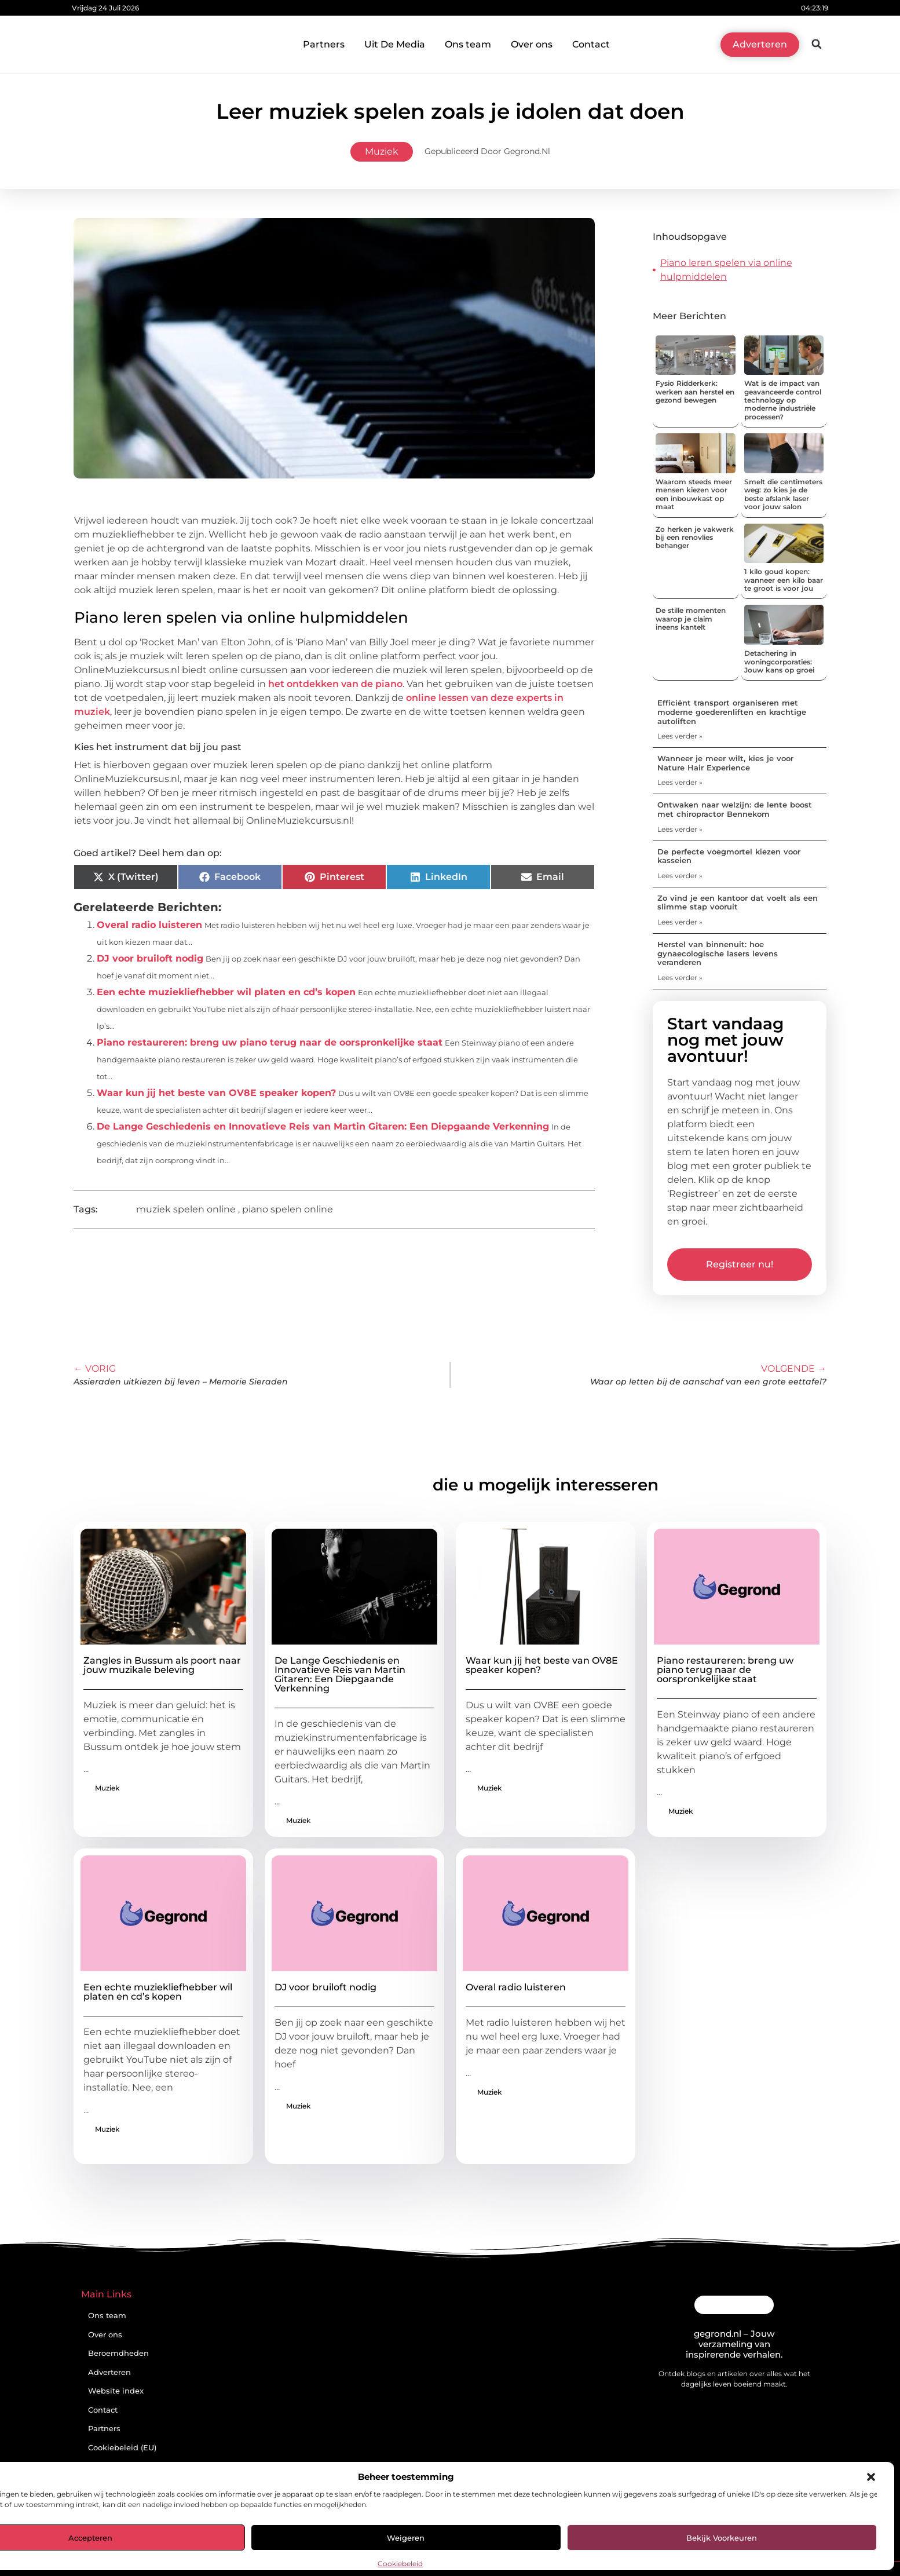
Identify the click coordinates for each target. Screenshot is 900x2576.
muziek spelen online (186, 1209)
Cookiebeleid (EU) (122, 2447)
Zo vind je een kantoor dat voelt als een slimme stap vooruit (737, 902)
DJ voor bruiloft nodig (150, 958)
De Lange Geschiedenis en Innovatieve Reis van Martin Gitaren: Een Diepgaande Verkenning (323, 1126)
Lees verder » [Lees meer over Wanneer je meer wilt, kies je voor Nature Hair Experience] (680, 782)
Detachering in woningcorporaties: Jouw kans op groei (779, 661)
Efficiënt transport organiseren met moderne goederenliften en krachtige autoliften (731, 711)
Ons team (468, 44)
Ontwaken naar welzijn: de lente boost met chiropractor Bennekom (734, 809)
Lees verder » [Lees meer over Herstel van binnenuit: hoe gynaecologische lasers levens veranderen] (680, 977)
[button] (871, 2477)
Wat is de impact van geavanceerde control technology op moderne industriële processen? (782, 400)
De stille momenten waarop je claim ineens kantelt (691, 618)
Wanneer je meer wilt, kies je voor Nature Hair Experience (725, 763)
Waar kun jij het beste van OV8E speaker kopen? (216, 1092)
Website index (116, 2391)
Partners (324, 44)
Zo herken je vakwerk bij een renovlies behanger (695, 537)
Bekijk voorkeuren (721, 2537)
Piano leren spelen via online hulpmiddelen (726, 269)
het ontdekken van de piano (335, 683)
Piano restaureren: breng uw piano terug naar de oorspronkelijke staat (269, 1042)
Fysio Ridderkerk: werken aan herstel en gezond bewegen (695, 391)
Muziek (381, 151)
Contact (591, 44)
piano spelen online (287, 1209)
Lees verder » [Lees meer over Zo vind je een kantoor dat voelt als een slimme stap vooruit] (680, 922)
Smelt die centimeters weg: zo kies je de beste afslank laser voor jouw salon (783, 494)
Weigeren (406, 2537)
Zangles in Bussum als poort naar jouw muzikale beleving (162, 1665)
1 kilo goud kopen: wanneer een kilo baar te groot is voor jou (783, 580)
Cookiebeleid (400, 2563)
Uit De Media (394, 44)
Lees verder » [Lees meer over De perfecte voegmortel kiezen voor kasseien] (680, 875)
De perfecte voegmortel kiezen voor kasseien (728, 856)
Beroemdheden (118, 2353)
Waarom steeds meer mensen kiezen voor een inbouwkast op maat (694, 494)
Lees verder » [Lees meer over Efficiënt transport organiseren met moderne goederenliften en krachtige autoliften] (680, 736)
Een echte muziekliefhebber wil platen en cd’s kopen (226, 991)
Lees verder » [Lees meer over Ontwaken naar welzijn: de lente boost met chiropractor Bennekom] (680, 829)
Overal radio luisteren (149, 924)
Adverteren (109, 2372)
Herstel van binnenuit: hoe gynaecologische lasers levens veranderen (717, 953)
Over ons (532, 44)
